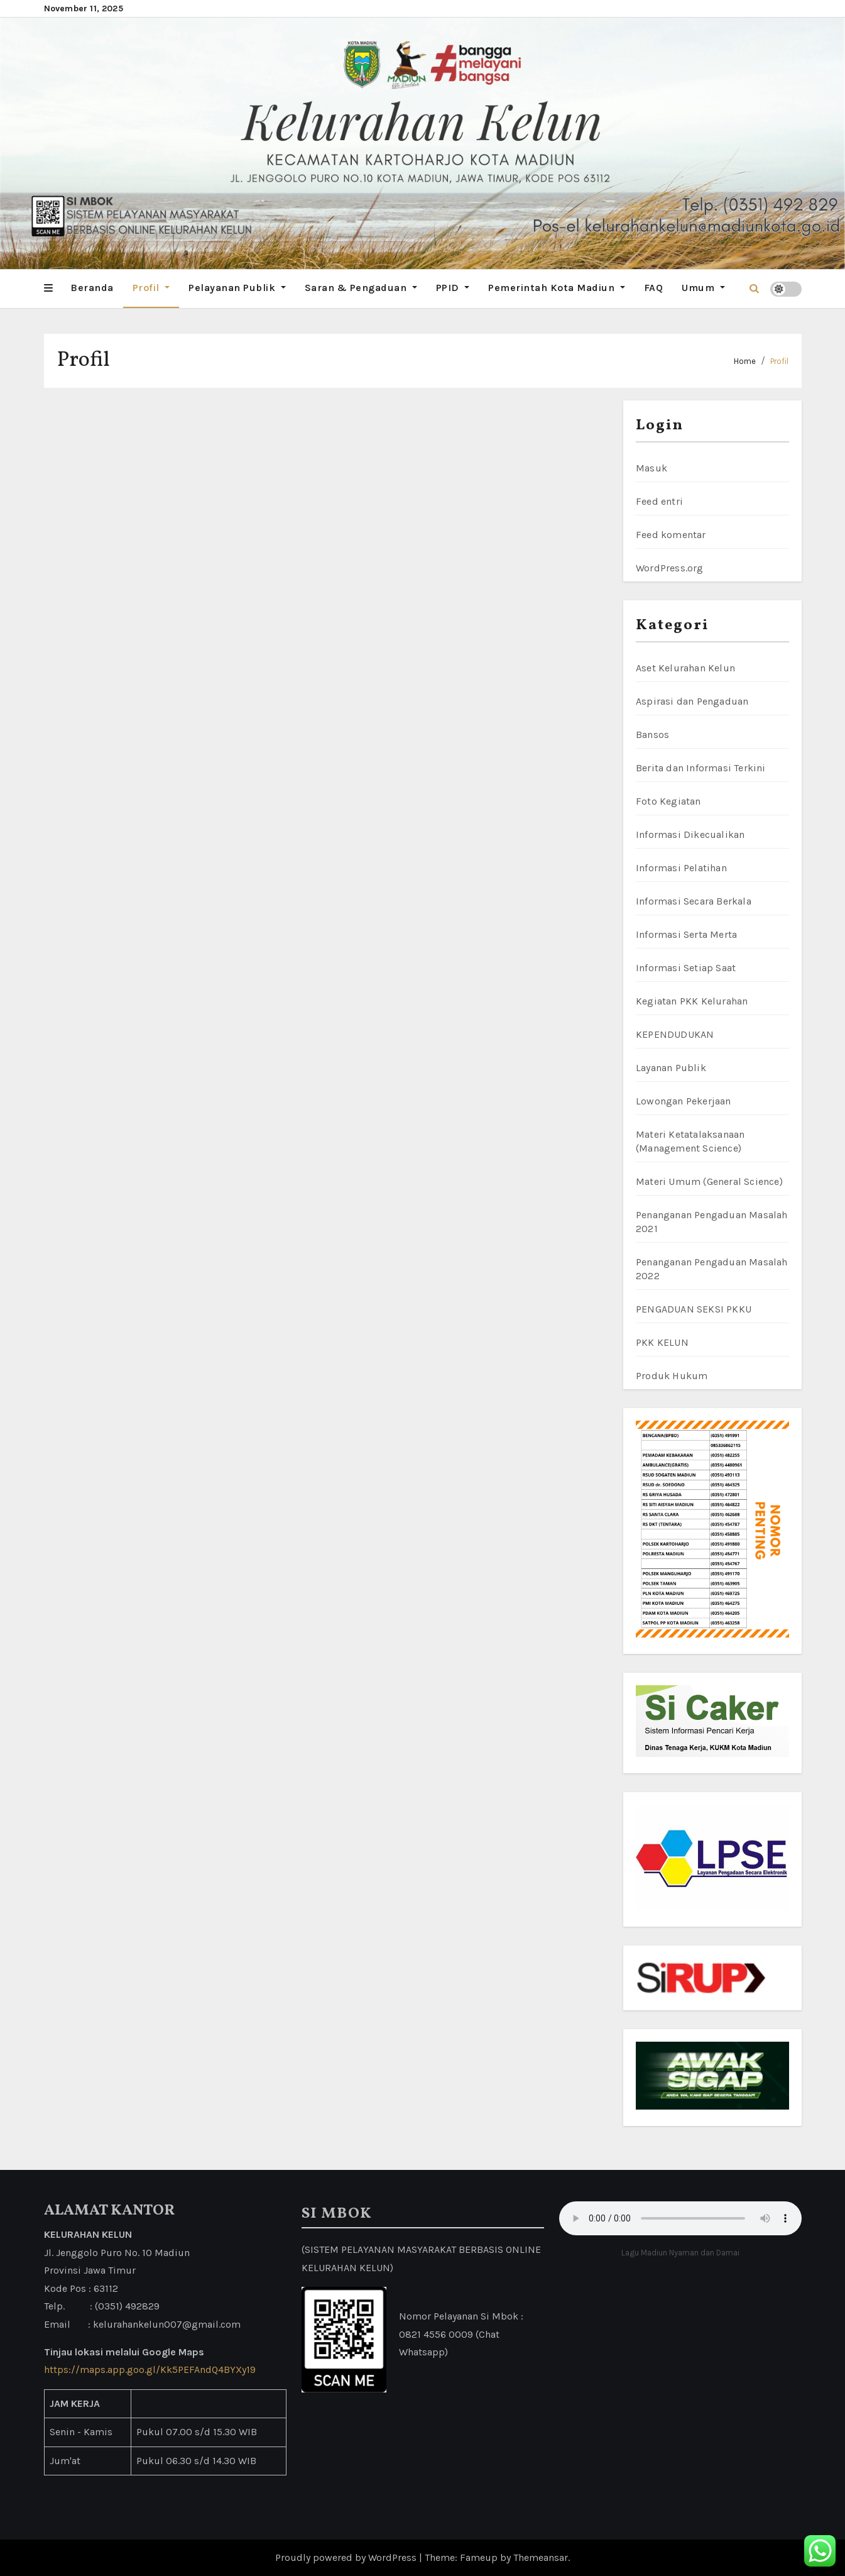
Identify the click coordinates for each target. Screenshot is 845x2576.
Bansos (652, 734)
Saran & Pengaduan (361, 288)
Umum (703, 288)
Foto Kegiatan (668, 801)
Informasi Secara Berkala (693, 901)
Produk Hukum (671, 1376)
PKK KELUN (662, 1342)
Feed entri (659, 501)
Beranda (92, 288)
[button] (48, 288)
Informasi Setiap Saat (686, 968)
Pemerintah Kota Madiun (556, 288)
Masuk (651, 468)
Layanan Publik (671, 1068)
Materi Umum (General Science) (709, 1181)
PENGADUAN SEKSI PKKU (693, 1309)
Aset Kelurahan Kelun (685, 668)
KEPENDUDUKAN (675, 1034)
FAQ (653, 288)
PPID (453, 288)
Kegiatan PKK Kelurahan (692, 1001)
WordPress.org (670, 568)
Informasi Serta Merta (686, 934)
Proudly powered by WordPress (347, 2557)
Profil (151, 288)
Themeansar (540, 2557)
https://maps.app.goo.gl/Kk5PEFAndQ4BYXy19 (150, 2369)
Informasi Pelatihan (681, 868)
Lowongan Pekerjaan (683, 1101)
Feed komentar (671, 535)
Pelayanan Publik (237, 288)
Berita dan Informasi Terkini (701, 768)
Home (745, 361)
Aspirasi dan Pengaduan (692, 701)
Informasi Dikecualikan (690, 834)
